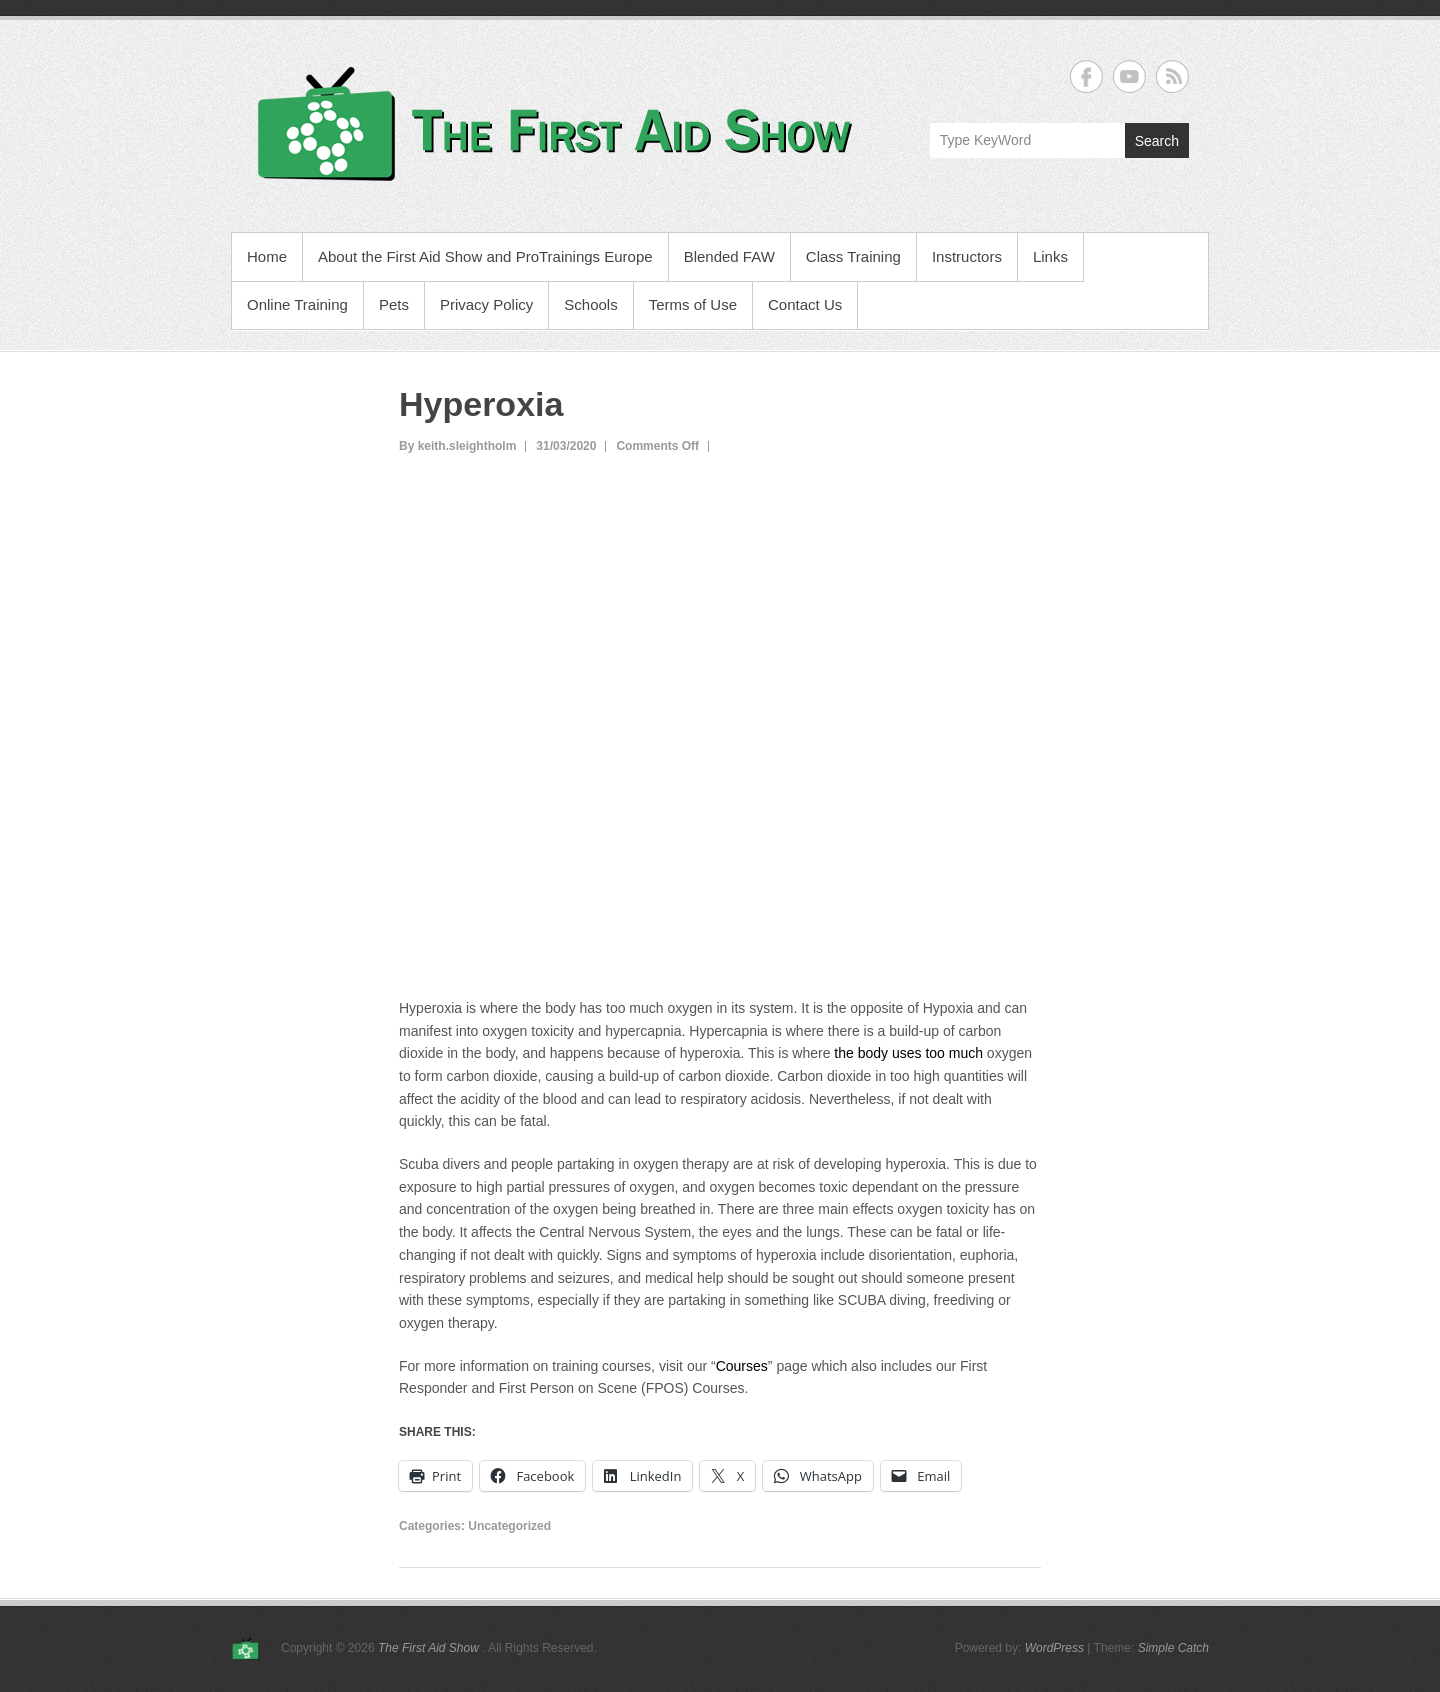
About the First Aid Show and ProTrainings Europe (485, 256)
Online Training (297, 304)
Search (1157, 141)
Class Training (853, 256)
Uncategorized (509, 1526)
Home (267, 256)
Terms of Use (693, 304)
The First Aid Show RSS (1172, 76)
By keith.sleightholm (457, 446)
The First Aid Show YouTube (1129, 76)
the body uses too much (908, 1053)
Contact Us (805, 304)
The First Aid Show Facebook (1086, 76)
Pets (394, 304)
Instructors (967, 256)
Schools (590, 304)
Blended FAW (729, 256)
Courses (742, 1366)
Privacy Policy (486, 304)
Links (1050, 256)
